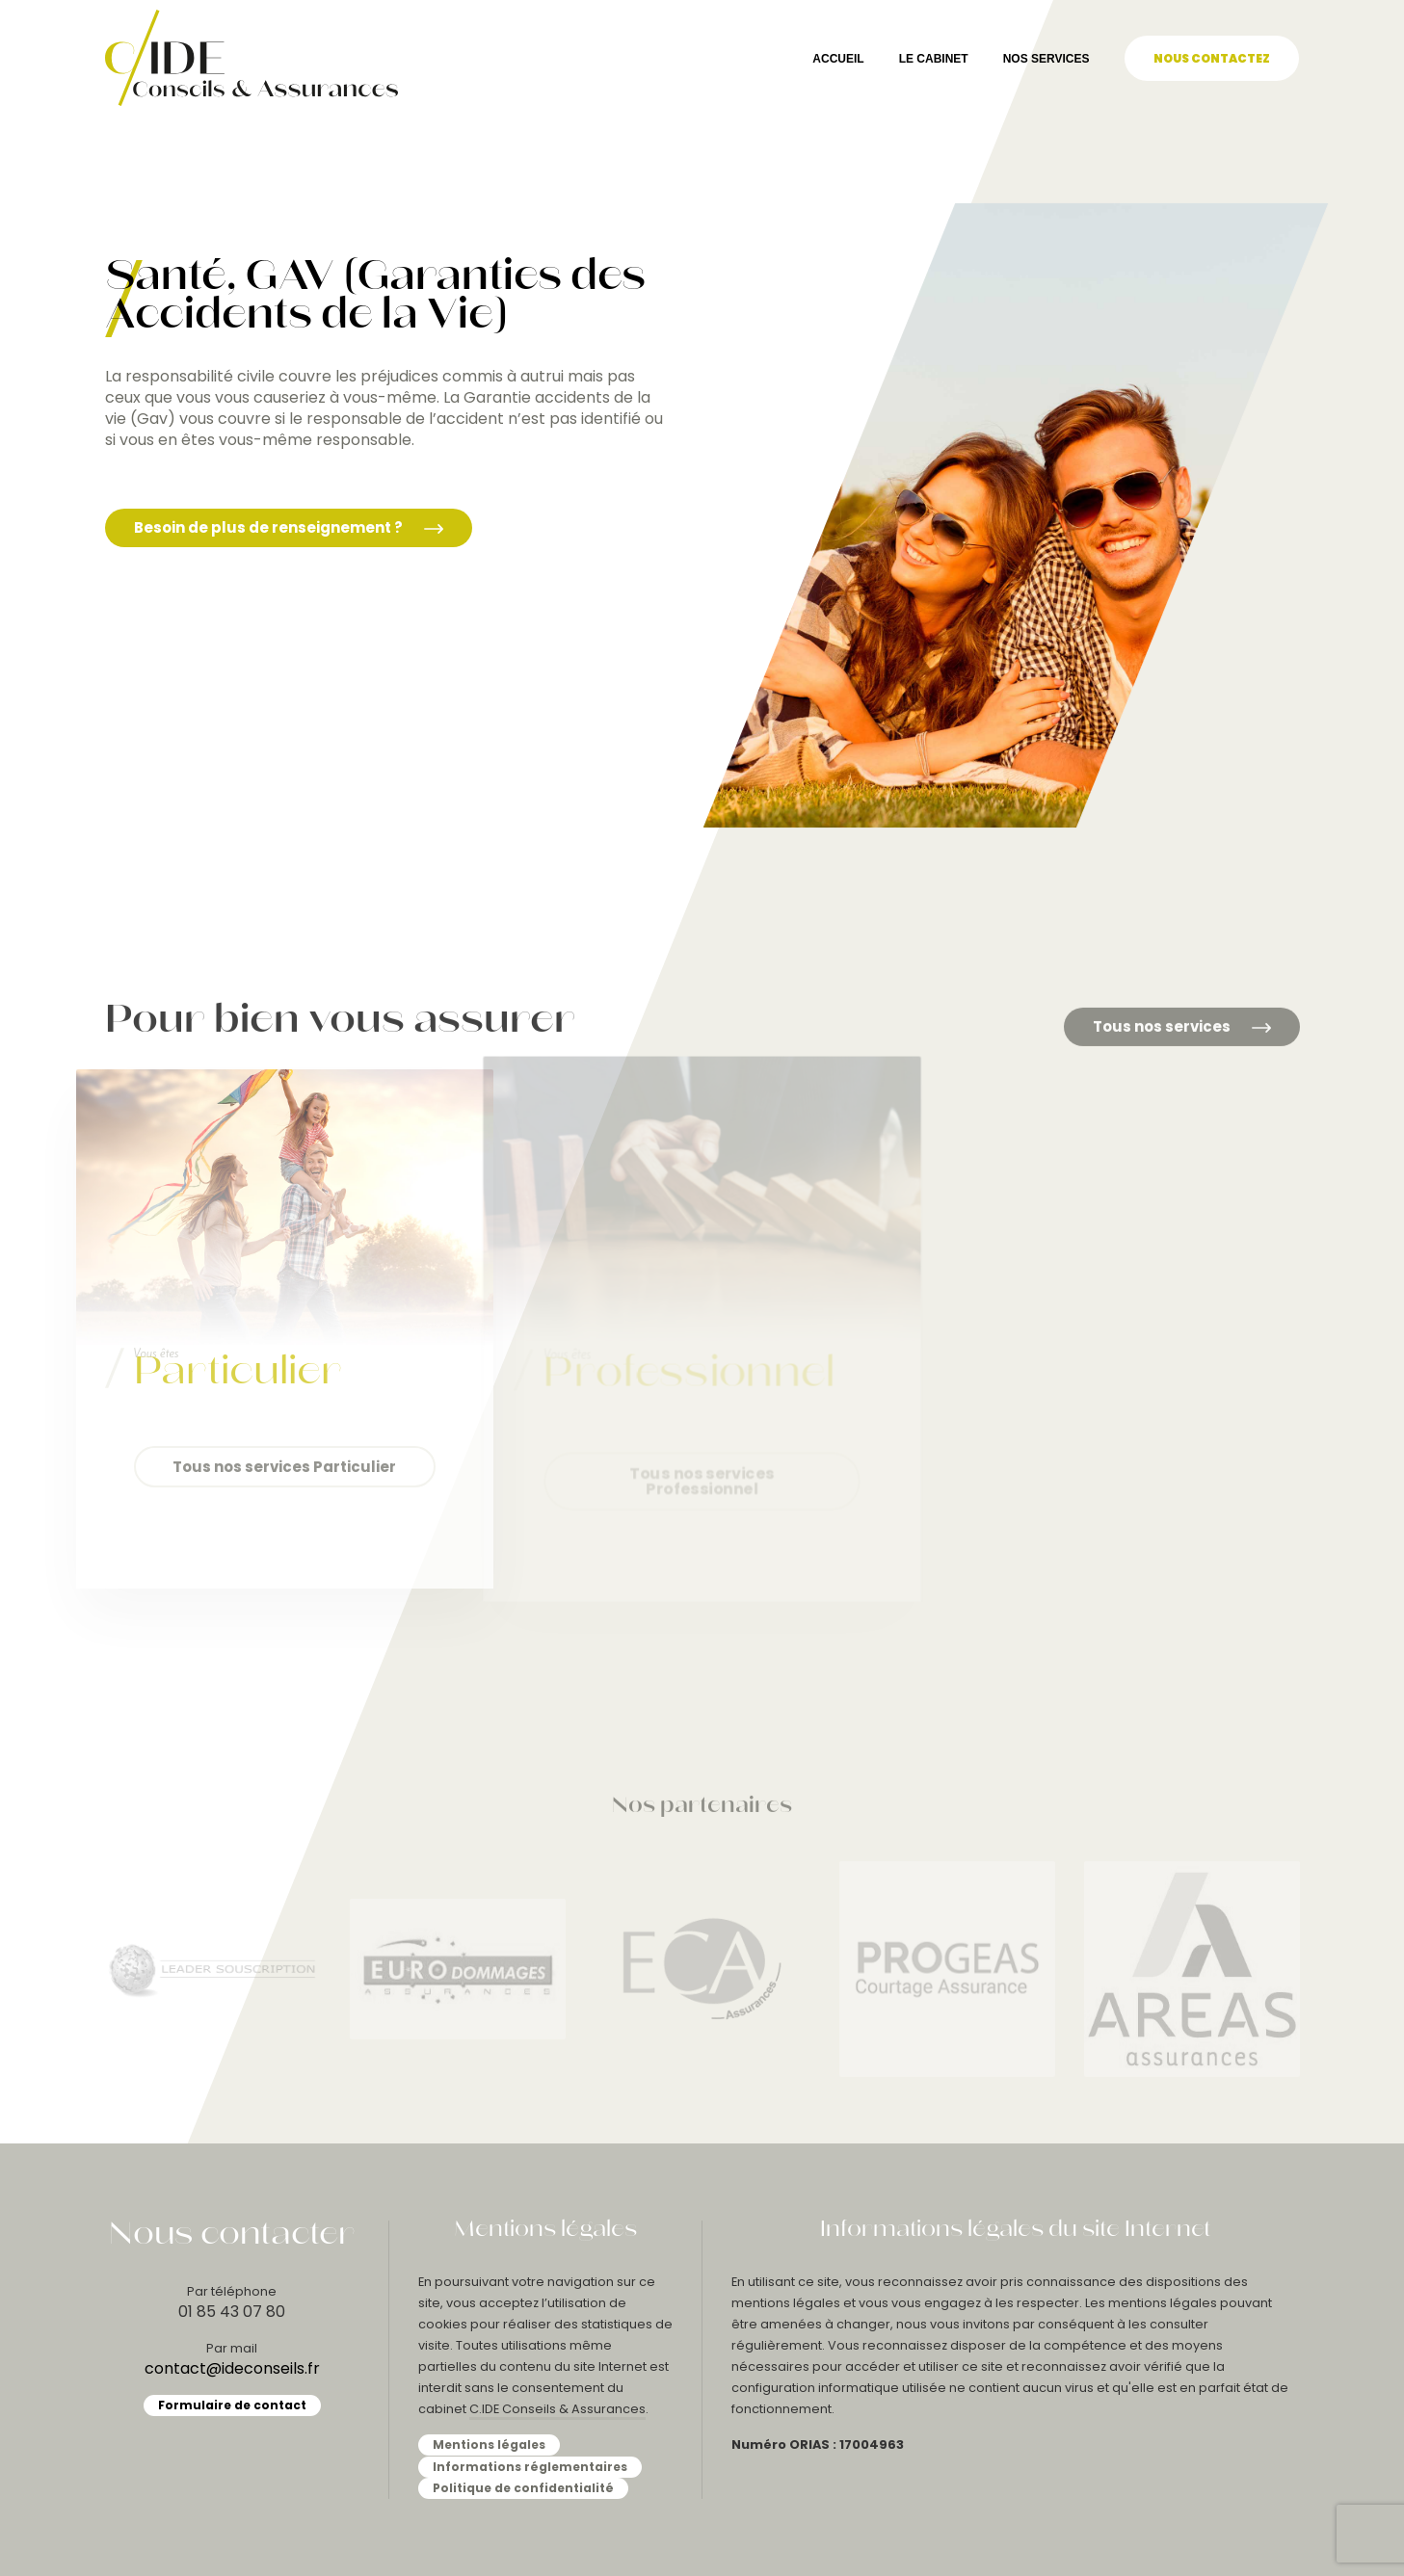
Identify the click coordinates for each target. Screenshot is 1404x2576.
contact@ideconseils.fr (232, 2368)
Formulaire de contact (232, 2405)
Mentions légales (489, 2444)
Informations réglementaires (530, 2466)
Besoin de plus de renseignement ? (288, 527)
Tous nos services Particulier (284, 1467)
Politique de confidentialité (523, 2488)
